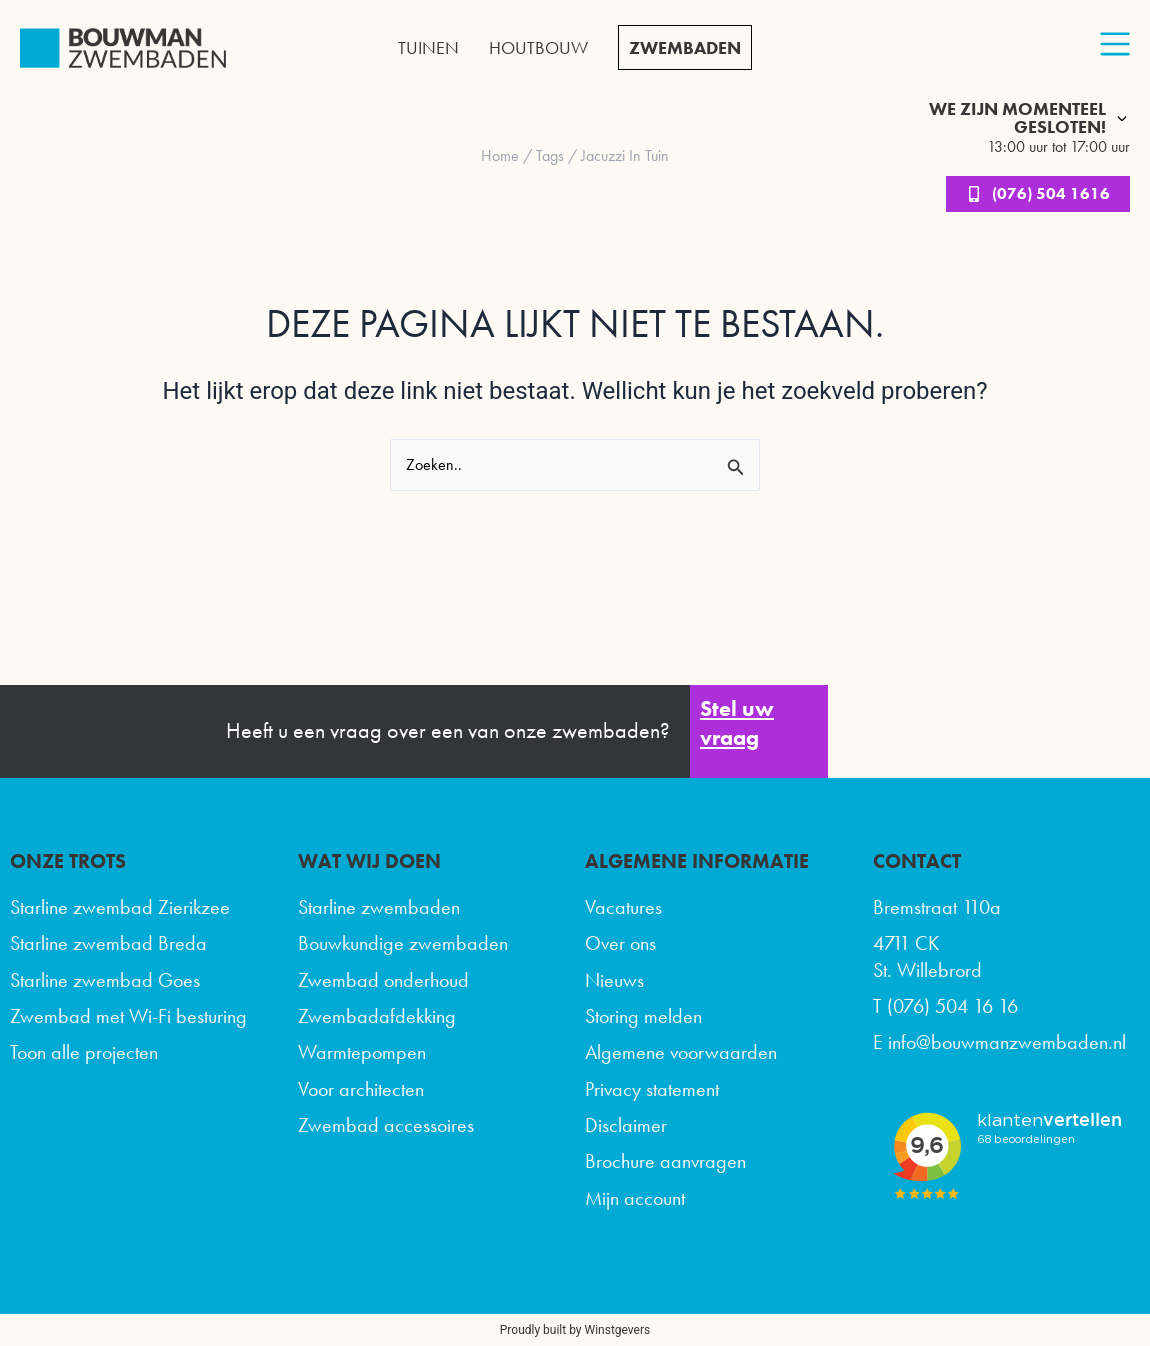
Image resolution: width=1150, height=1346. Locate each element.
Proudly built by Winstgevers (575, 1330)
